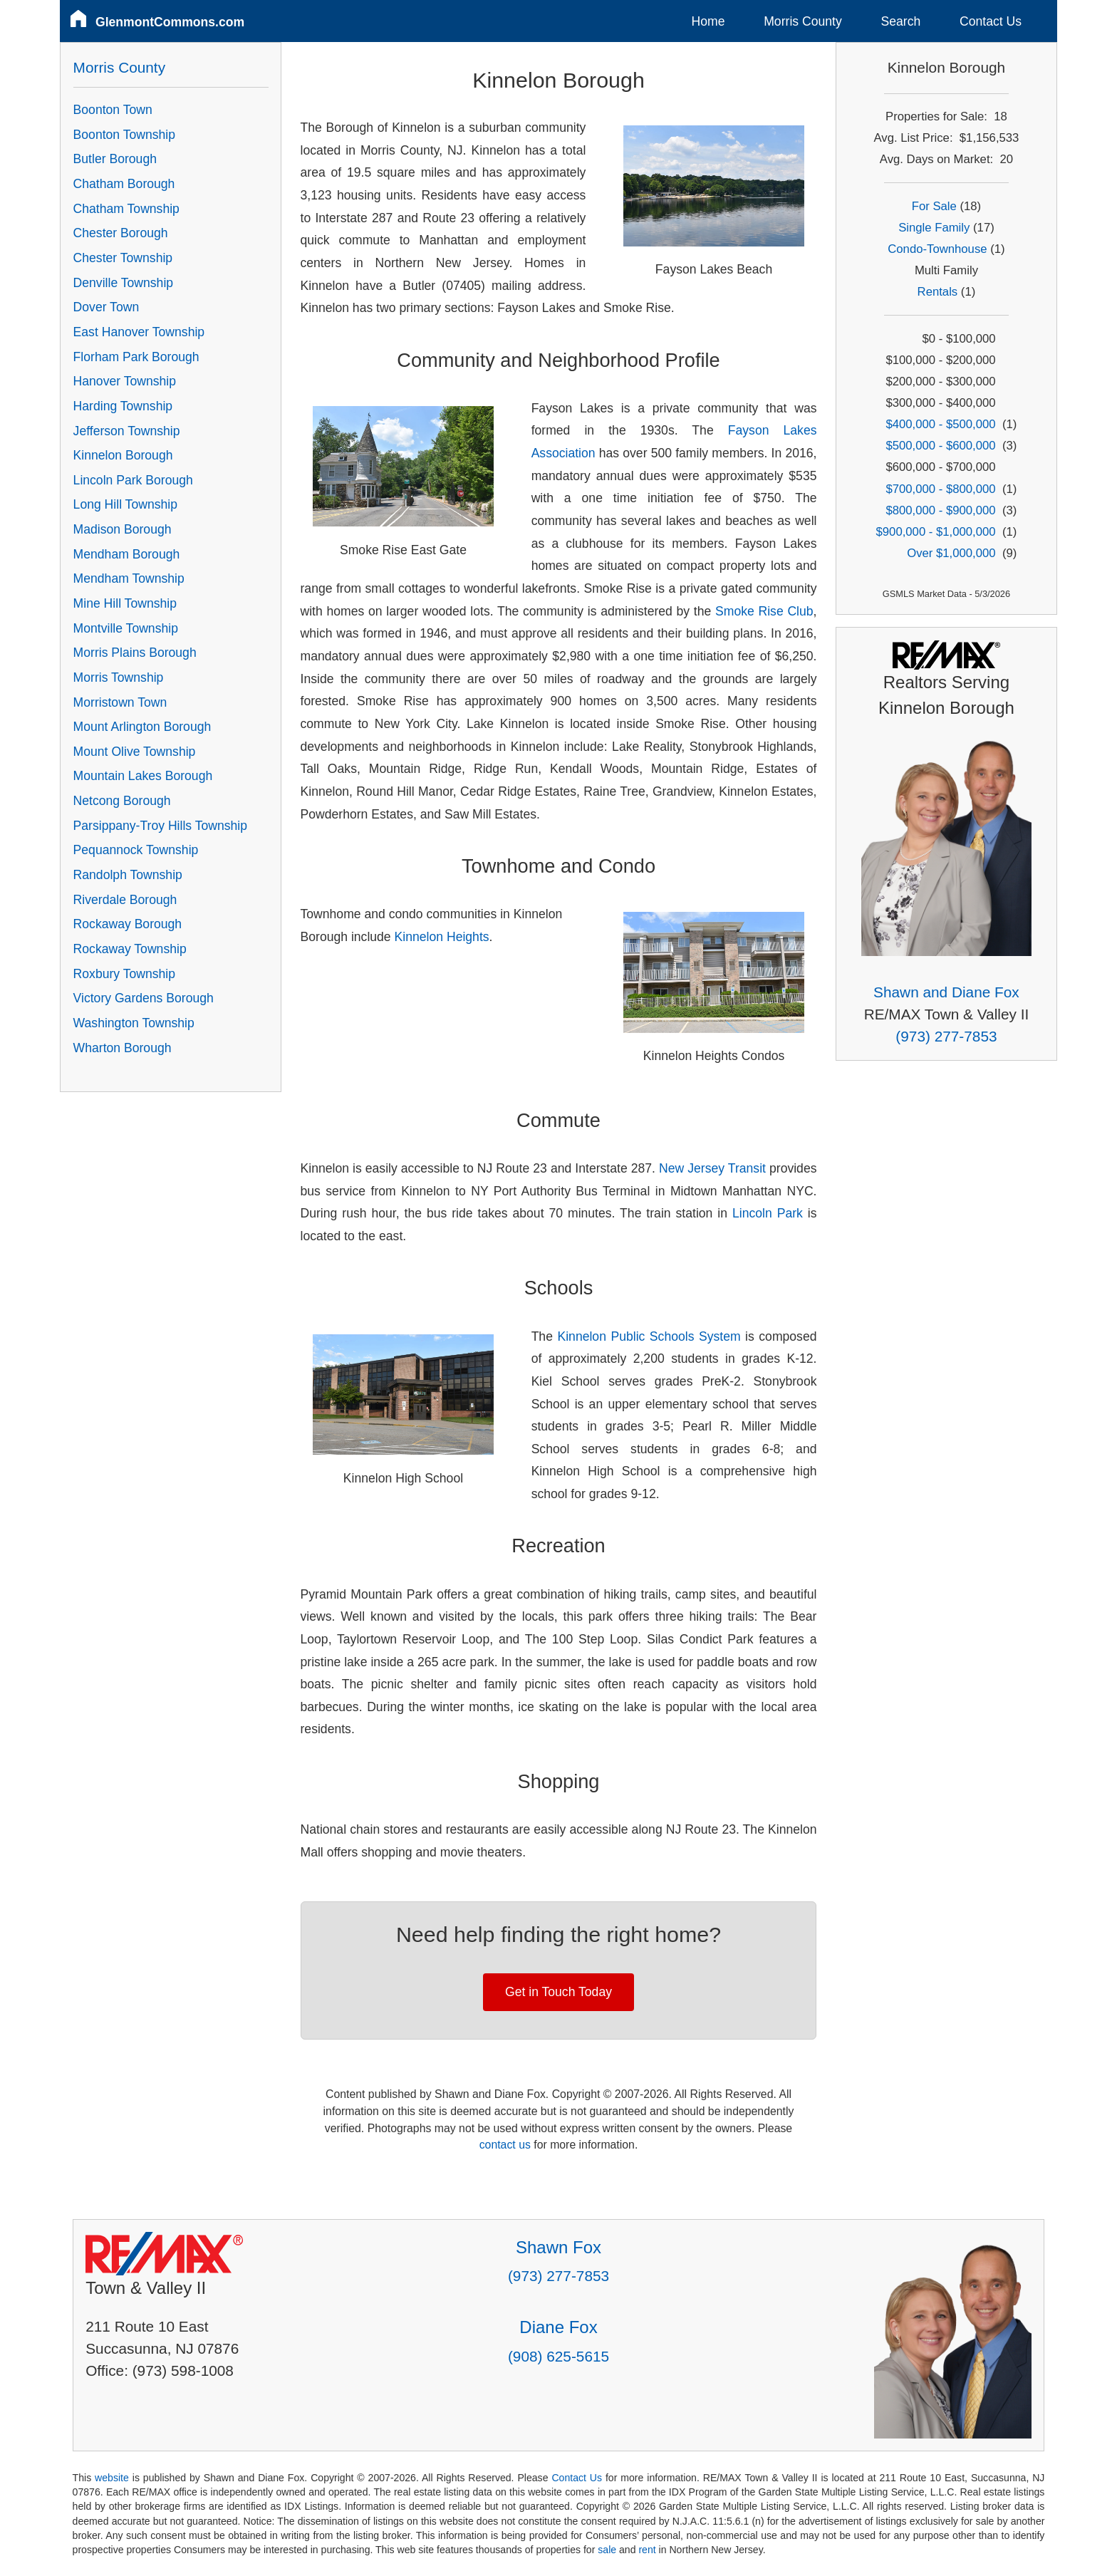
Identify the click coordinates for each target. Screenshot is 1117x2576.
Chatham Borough (124, 184)
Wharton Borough (122, 1048)
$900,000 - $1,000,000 (936, 532)
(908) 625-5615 (558, 2356)
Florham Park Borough (136, 357)
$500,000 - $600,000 (940, 445)
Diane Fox (558, 2327)
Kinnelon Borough (123, 455)
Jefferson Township (126, 431)
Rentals (938, 291)
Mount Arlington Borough (142, 727)
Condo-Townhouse (937, 249)
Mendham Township (129, 578)
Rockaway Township (130, 949)
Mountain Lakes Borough (143, 776)
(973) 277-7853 (946, 1036)
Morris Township (118, 677)
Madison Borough (122, 529)
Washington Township (133, 1023)
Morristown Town (120, 702)
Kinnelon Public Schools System (648, 1336)
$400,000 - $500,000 (940, 424)
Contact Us (991, 21)
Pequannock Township (136, 850)
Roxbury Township (124, 974)
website (112, 2477)
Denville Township (123, 283)
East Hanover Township (139, 332)
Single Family (934, 227)
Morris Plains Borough (135, 652)
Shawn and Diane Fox (946, 992)
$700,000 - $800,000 (940, 489)
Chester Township (123, 258)
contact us (505, 2145)
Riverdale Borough (125, 900)
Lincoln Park (767, 1213)
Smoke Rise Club (764, 611)
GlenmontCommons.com (169, 22)
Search (900, 21)
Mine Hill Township (125, 603)
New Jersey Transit (712, 1168)
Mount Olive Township (134, 751)
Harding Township (123, 406)
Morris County (803, 21)
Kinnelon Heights (442, 937)
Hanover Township (124, 381)
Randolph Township (127, 875)
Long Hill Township (125, 504)
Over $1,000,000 (951, 553)
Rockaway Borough (127, 924)
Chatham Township (126, 209)
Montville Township (125, 628)
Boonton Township (124, 135)
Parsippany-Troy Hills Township (160, 826)
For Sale (934, 206)
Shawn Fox (558, 2247)
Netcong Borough (122, 801)
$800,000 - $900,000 (940, 510)
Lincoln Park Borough (133, 480)
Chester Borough (120, 233)
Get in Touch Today (558, 1992)
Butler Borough (115, 159)
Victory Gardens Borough (143, 998)
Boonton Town (112, 110)
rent (646, 2549)
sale (607, 2549)
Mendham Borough (126, 554)
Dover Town (106, 307)
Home (708, 21)
